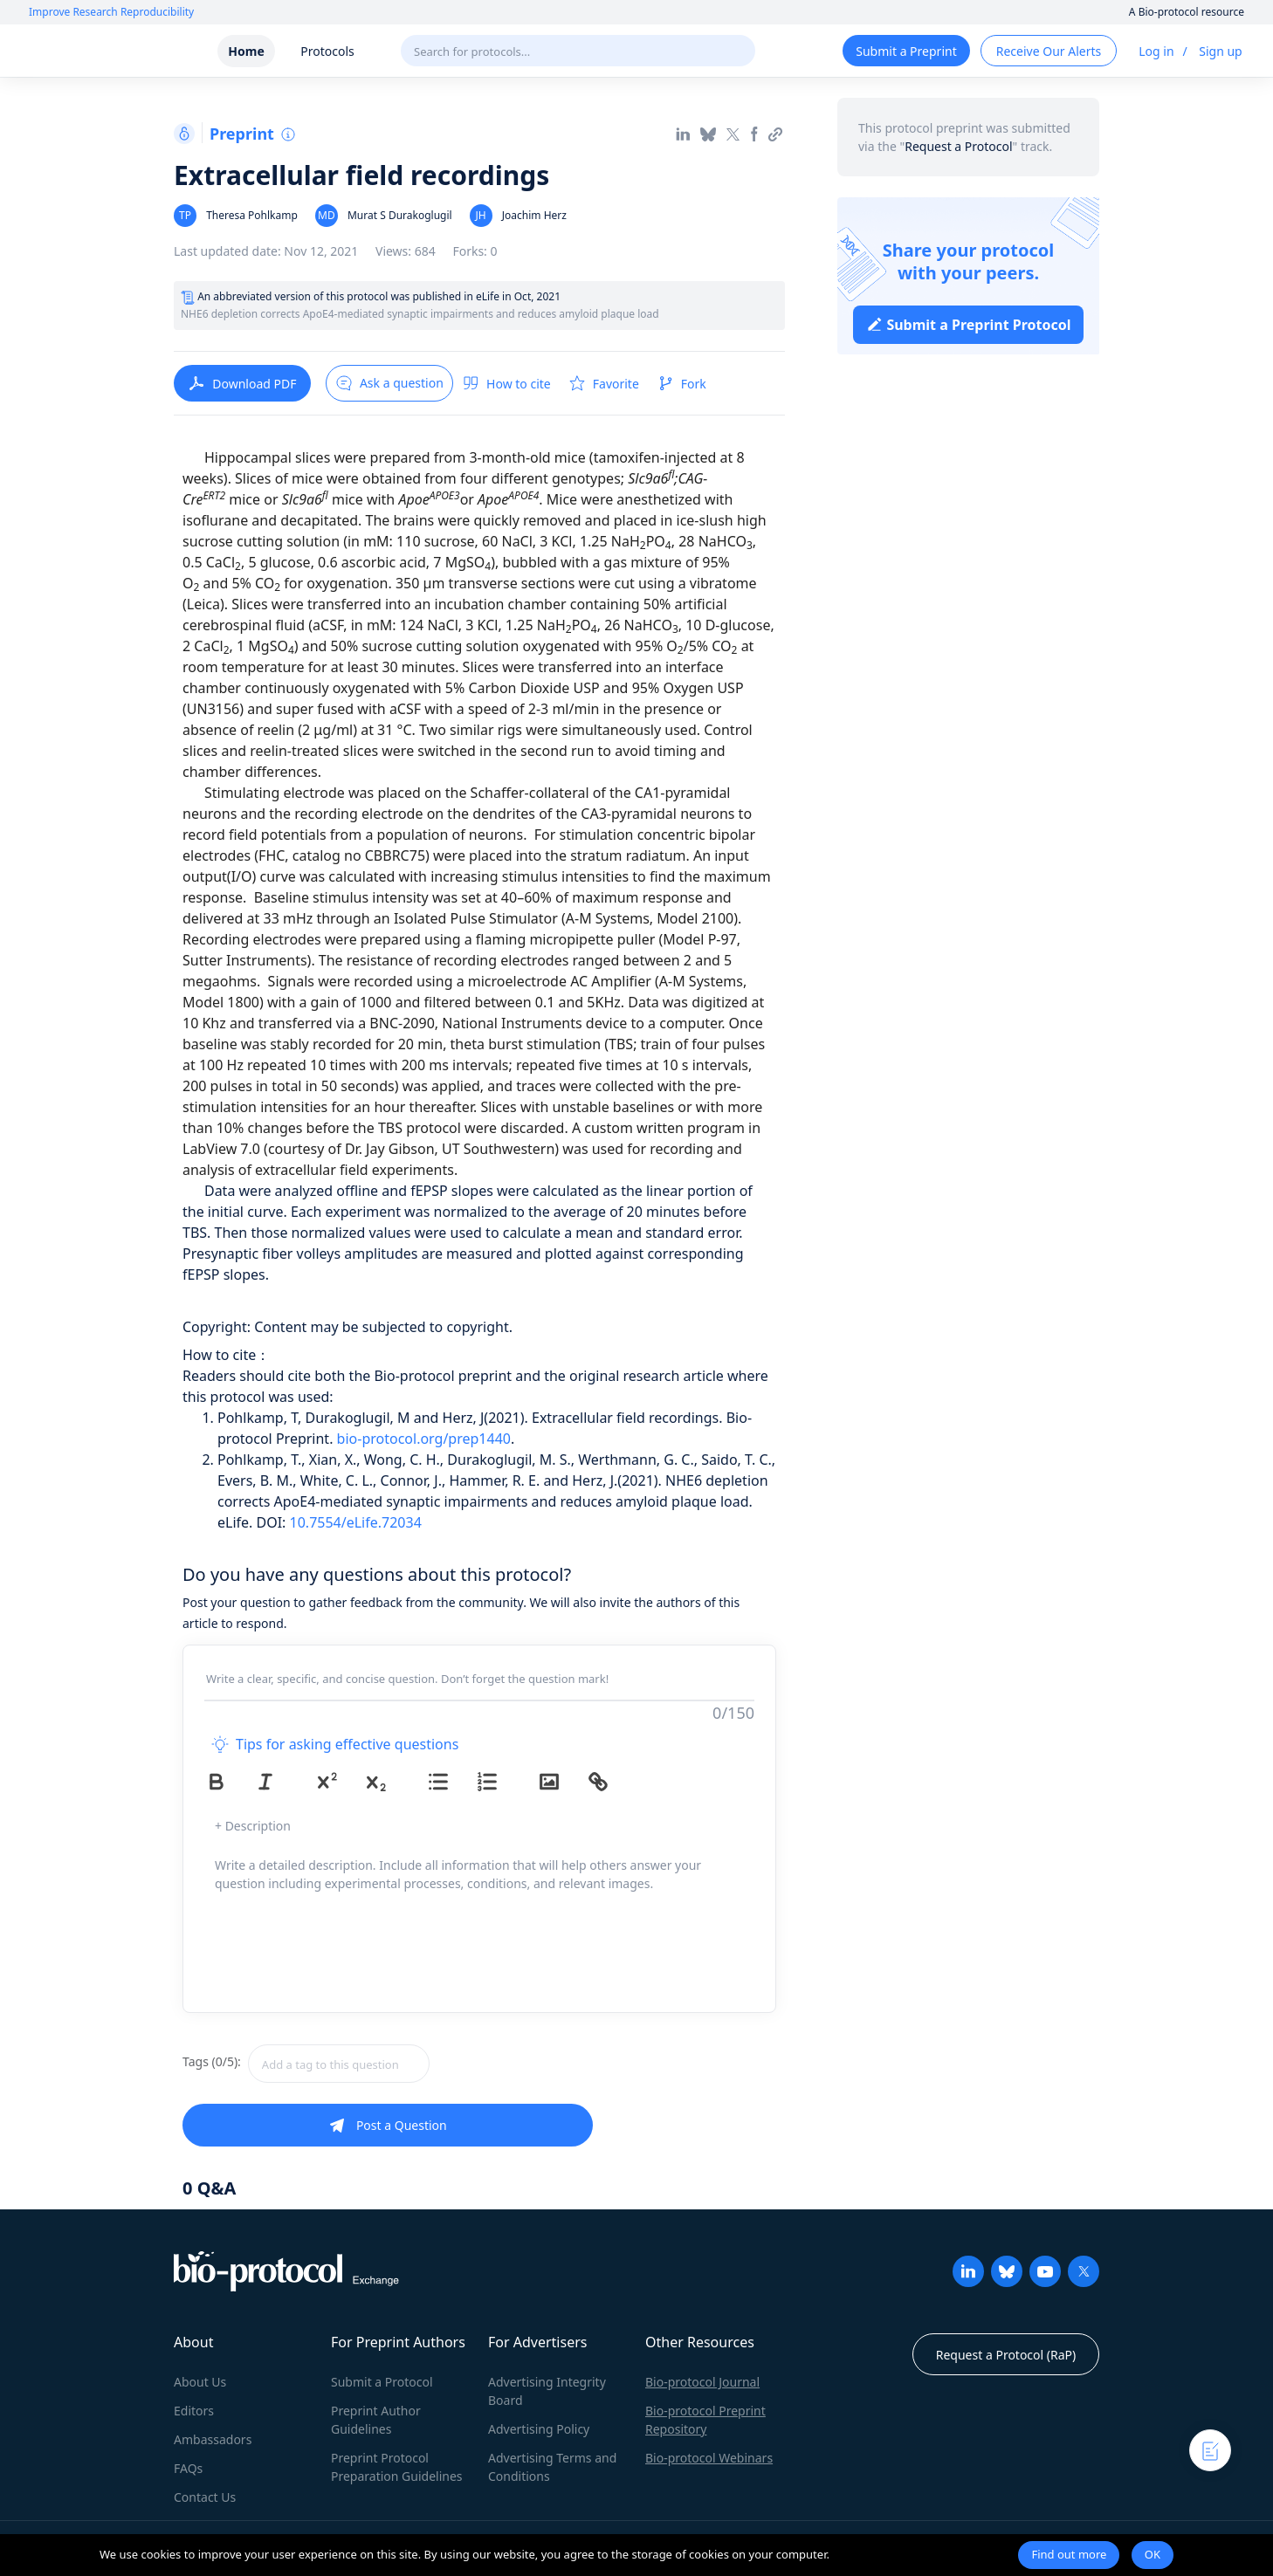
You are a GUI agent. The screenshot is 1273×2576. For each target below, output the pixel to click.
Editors (194, 2410)
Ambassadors (212, 2439)
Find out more (1068, 2554)
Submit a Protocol (382, 2381)
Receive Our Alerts (1048, 51)
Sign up (1220, 51)
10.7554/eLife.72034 (356, 1522)
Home (246, 51)
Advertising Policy (538, 2429)
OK (1152, 2554)
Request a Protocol (958, 146)
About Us (200, 2381)
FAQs (188, 2468)
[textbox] (339, 2063)
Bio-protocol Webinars (709, 2457)
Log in (1156, 51)
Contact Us (205, 2497)
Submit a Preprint (906, 51)
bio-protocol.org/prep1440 (424, 1438)
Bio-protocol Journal (702, 2381)
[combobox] (401, 2063)
